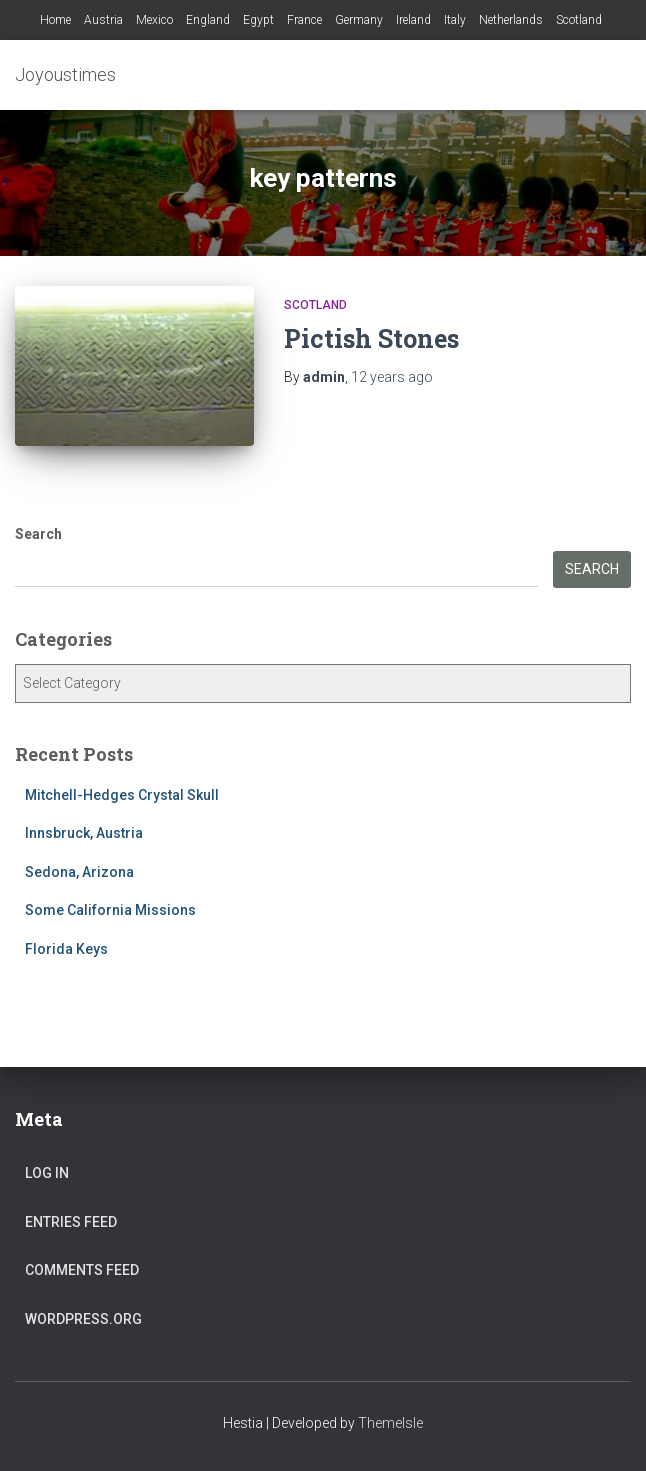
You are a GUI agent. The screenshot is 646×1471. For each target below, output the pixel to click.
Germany (359, 20)
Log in (47, 1173)
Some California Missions (110, 910)
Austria (103, 20)
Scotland (579, 20)
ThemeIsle (390, 1423)
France (304, 20)
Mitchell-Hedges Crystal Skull (122, 795)
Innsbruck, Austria (84, 833)
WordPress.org (83, 1319)
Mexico (154, 20)
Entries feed (71, 1222)
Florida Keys (66, 949)
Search (38, 534)
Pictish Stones (371, 338)
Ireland (413, 20)
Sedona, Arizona (79, 872)
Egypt (258, 20)
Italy (455, 20)
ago (392, 377)
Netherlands (511, 20)
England (208, 20)
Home (55, 20)
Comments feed (82, 1270)
